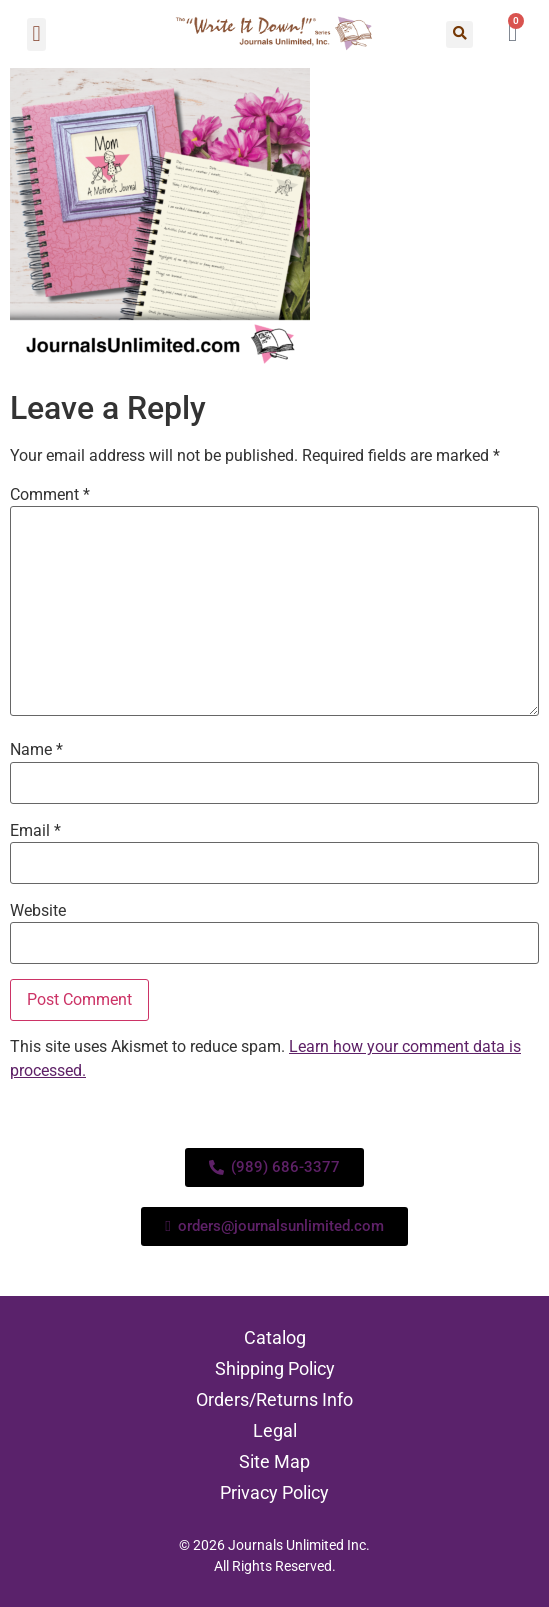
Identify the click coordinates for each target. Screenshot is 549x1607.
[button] (36, 34)
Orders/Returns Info (274, 1399)
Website (38, 911)
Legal (275, 1430)
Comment (50, 495)
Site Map (274, 1461)
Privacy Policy (274, 1492)
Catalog (275, 1337)
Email (35, 831)
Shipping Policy (275, 1368)
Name (36, 750)
